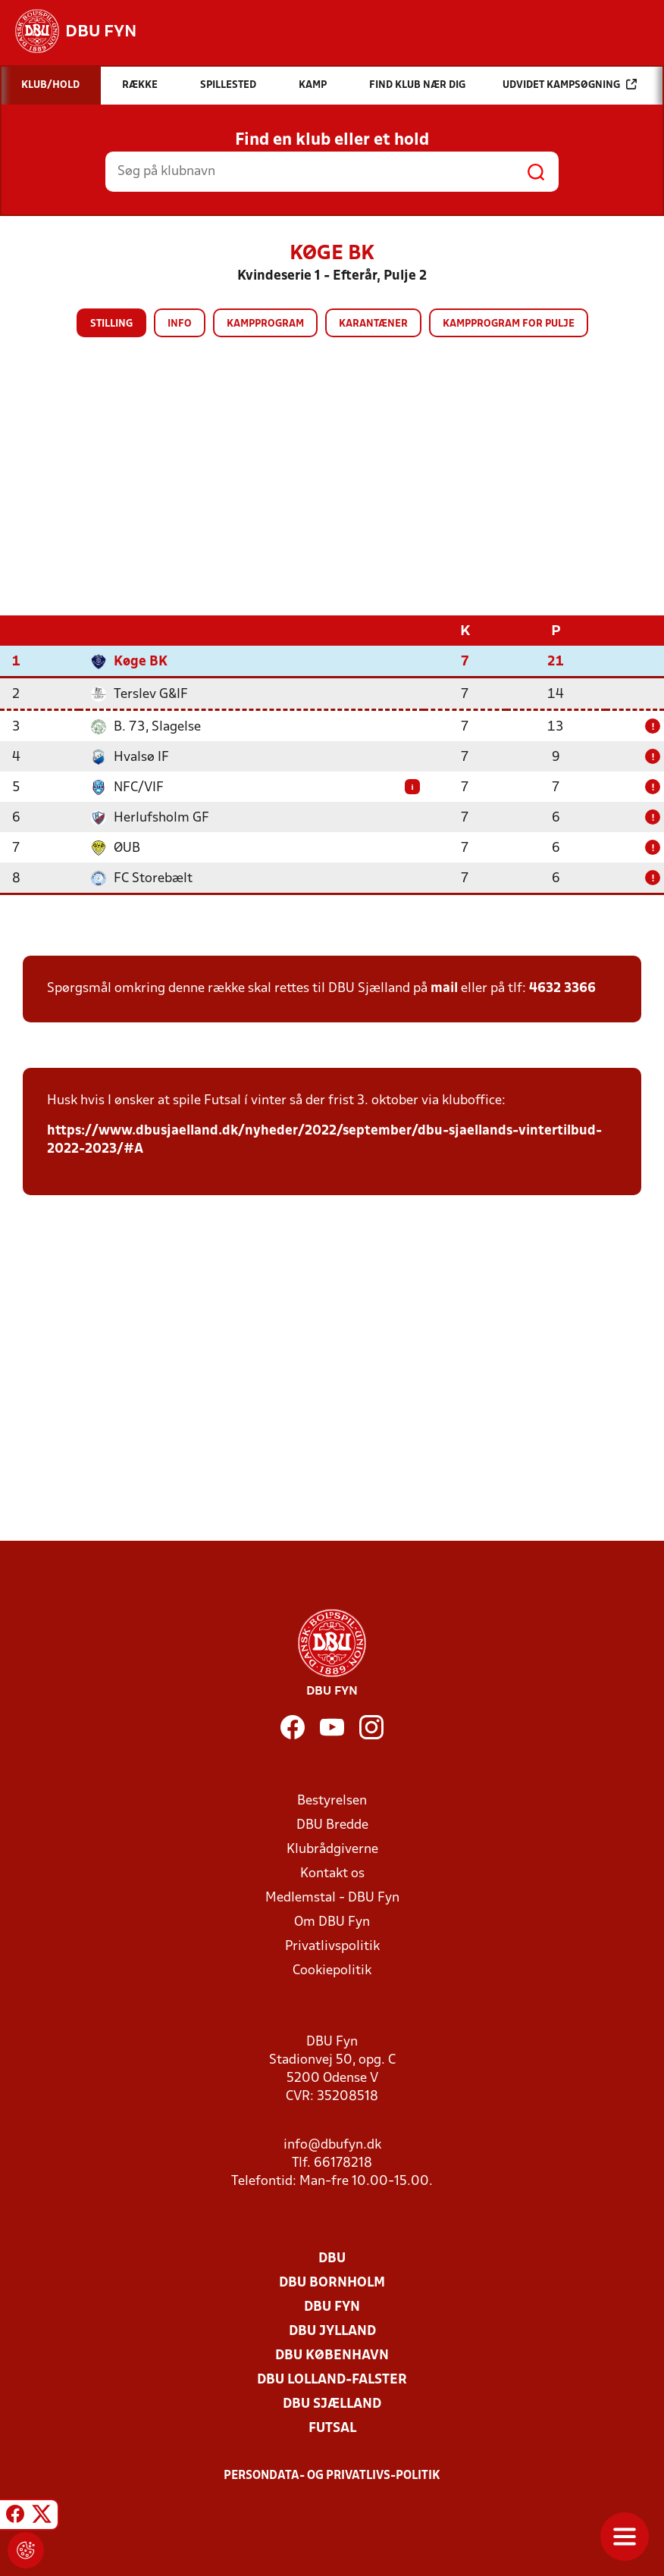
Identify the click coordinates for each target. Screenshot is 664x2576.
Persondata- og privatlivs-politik (332, 2475)
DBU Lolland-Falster (332, 2379)
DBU (332, 2258)
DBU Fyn (332, 2306)
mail (444, 987)
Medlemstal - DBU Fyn (332, 1897)
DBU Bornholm (332, 2282)
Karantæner (373, 324)
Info (180, 324)
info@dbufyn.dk (332, 2144)
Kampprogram (265, 324)
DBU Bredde (332, 1824)
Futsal (332, 2427)
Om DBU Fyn (332, 1921)
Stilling (111, 324)
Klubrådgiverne (332, 1848)
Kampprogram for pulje (509, 324)
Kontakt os (332, 1873)
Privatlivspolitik (332, 1945)
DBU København (332, 2355)
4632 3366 (562, 987)
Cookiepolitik (332, 1970)
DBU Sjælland (332, 2403)
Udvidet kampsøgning (570, 84)
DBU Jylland (332, 2330)
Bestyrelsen (332, 1800)
